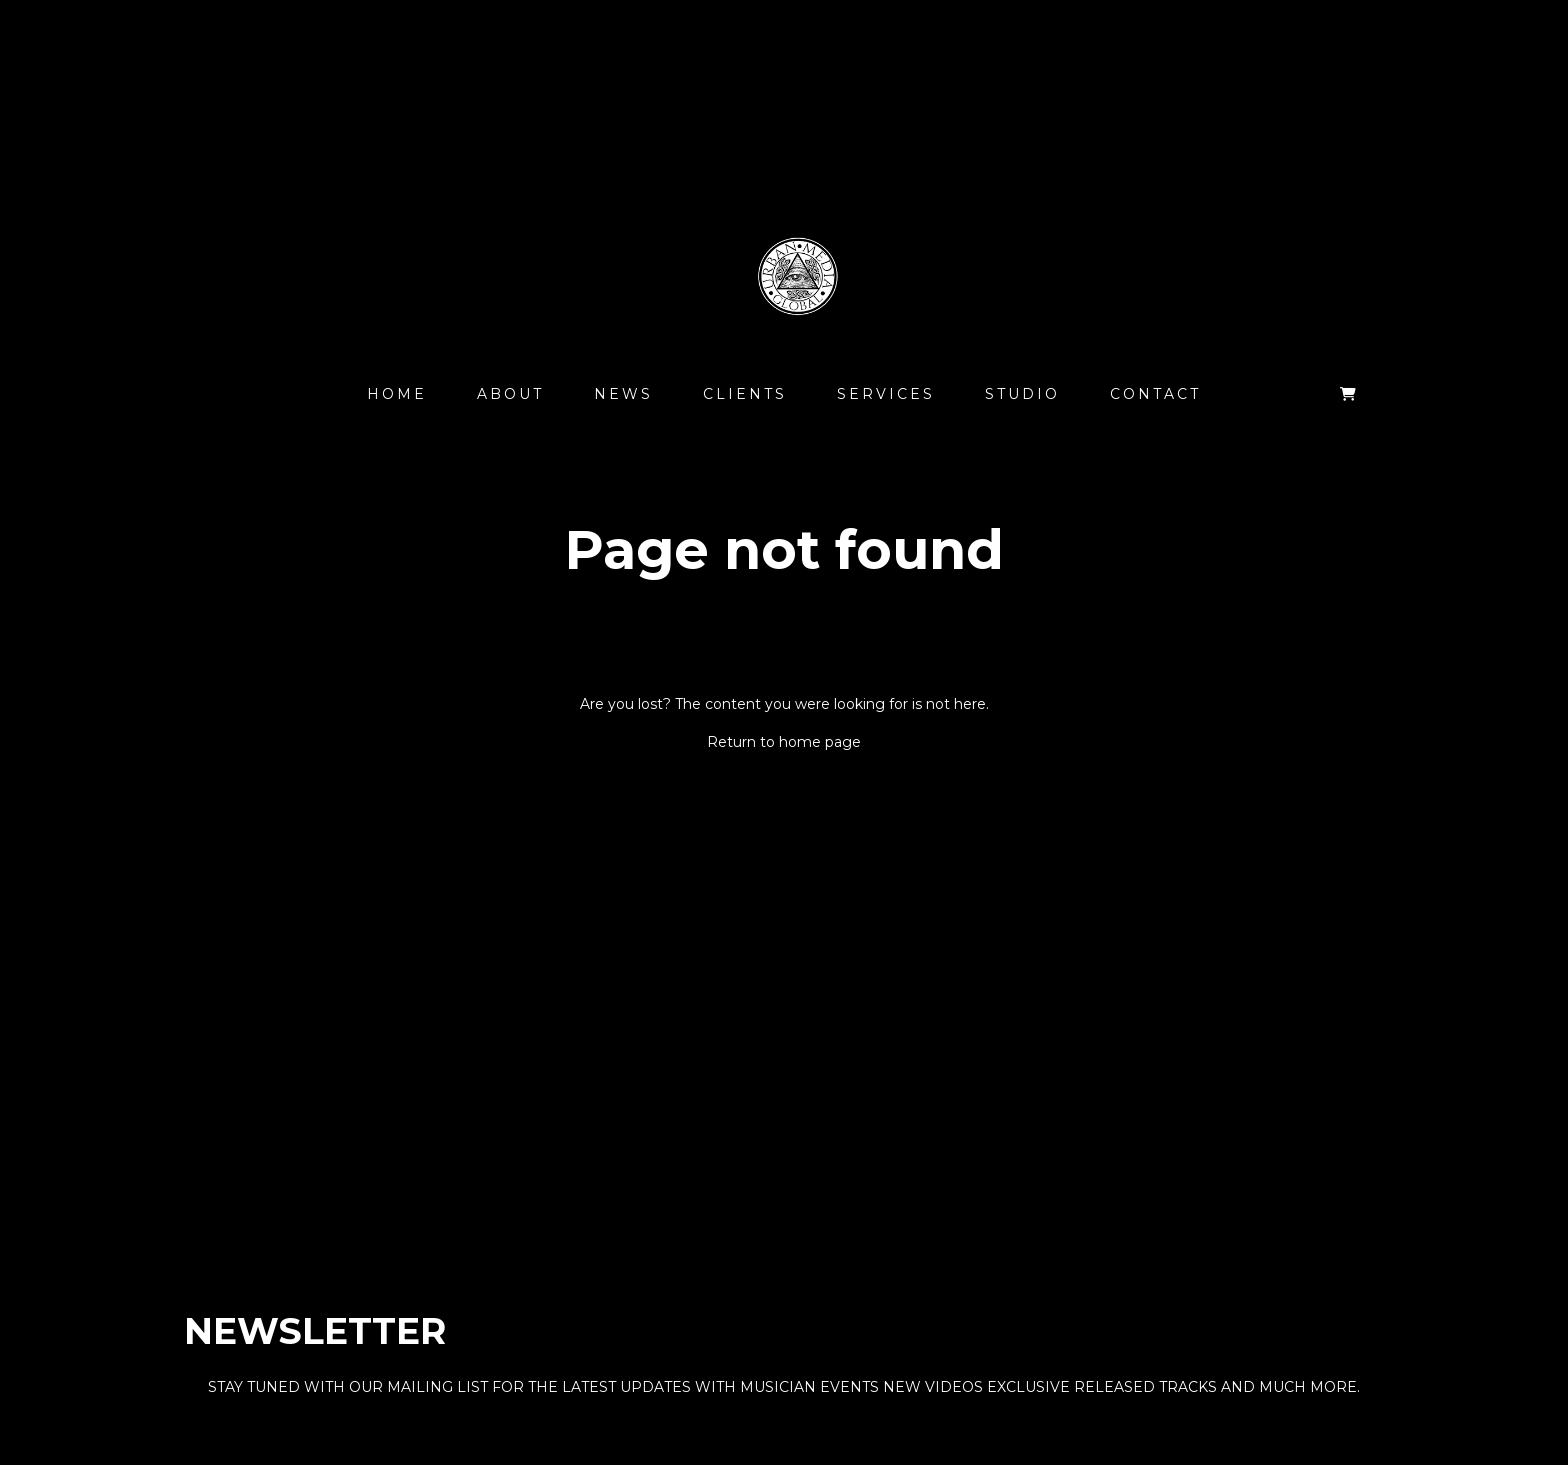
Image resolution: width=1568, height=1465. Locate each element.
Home (397, 394)
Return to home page (784, 742)
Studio (1022, 394)
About (510, 394)
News (623, 394)
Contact (1155, 394)
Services (886, 394)
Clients (745, 394)
